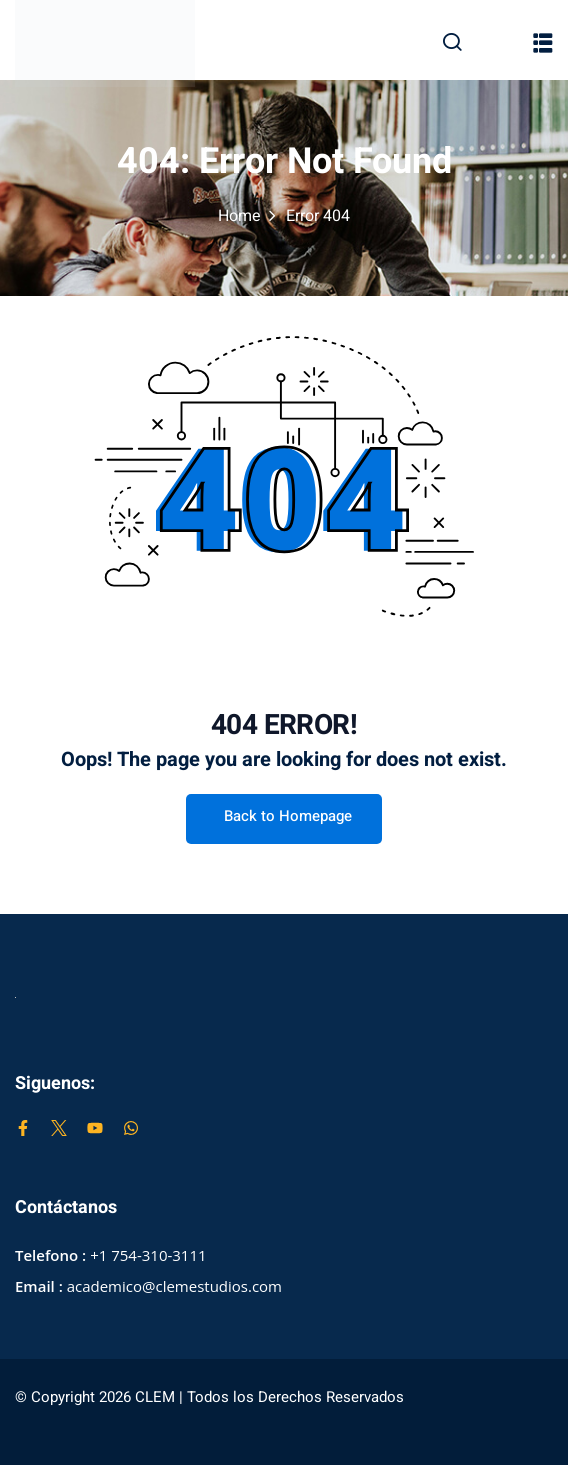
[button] (543, 43)
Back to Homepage (284, 816)
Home (239, 216)
